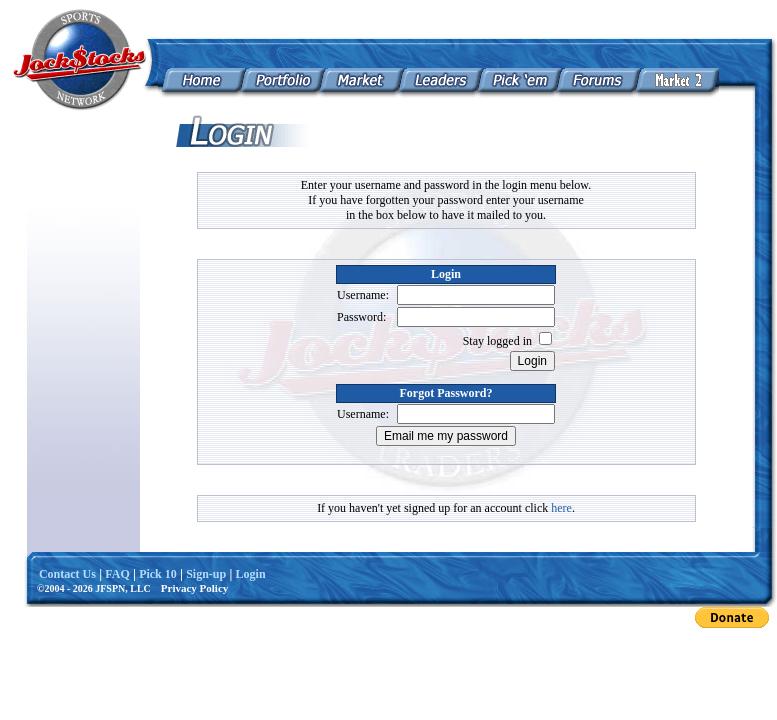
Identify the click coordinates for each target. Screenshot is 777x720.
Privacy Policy (195, 588)
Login (251, 574)
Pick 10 (158, 574)
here (561, 508)
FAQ (117, 574)
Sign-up (206, 574)
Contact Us (67, 574)
